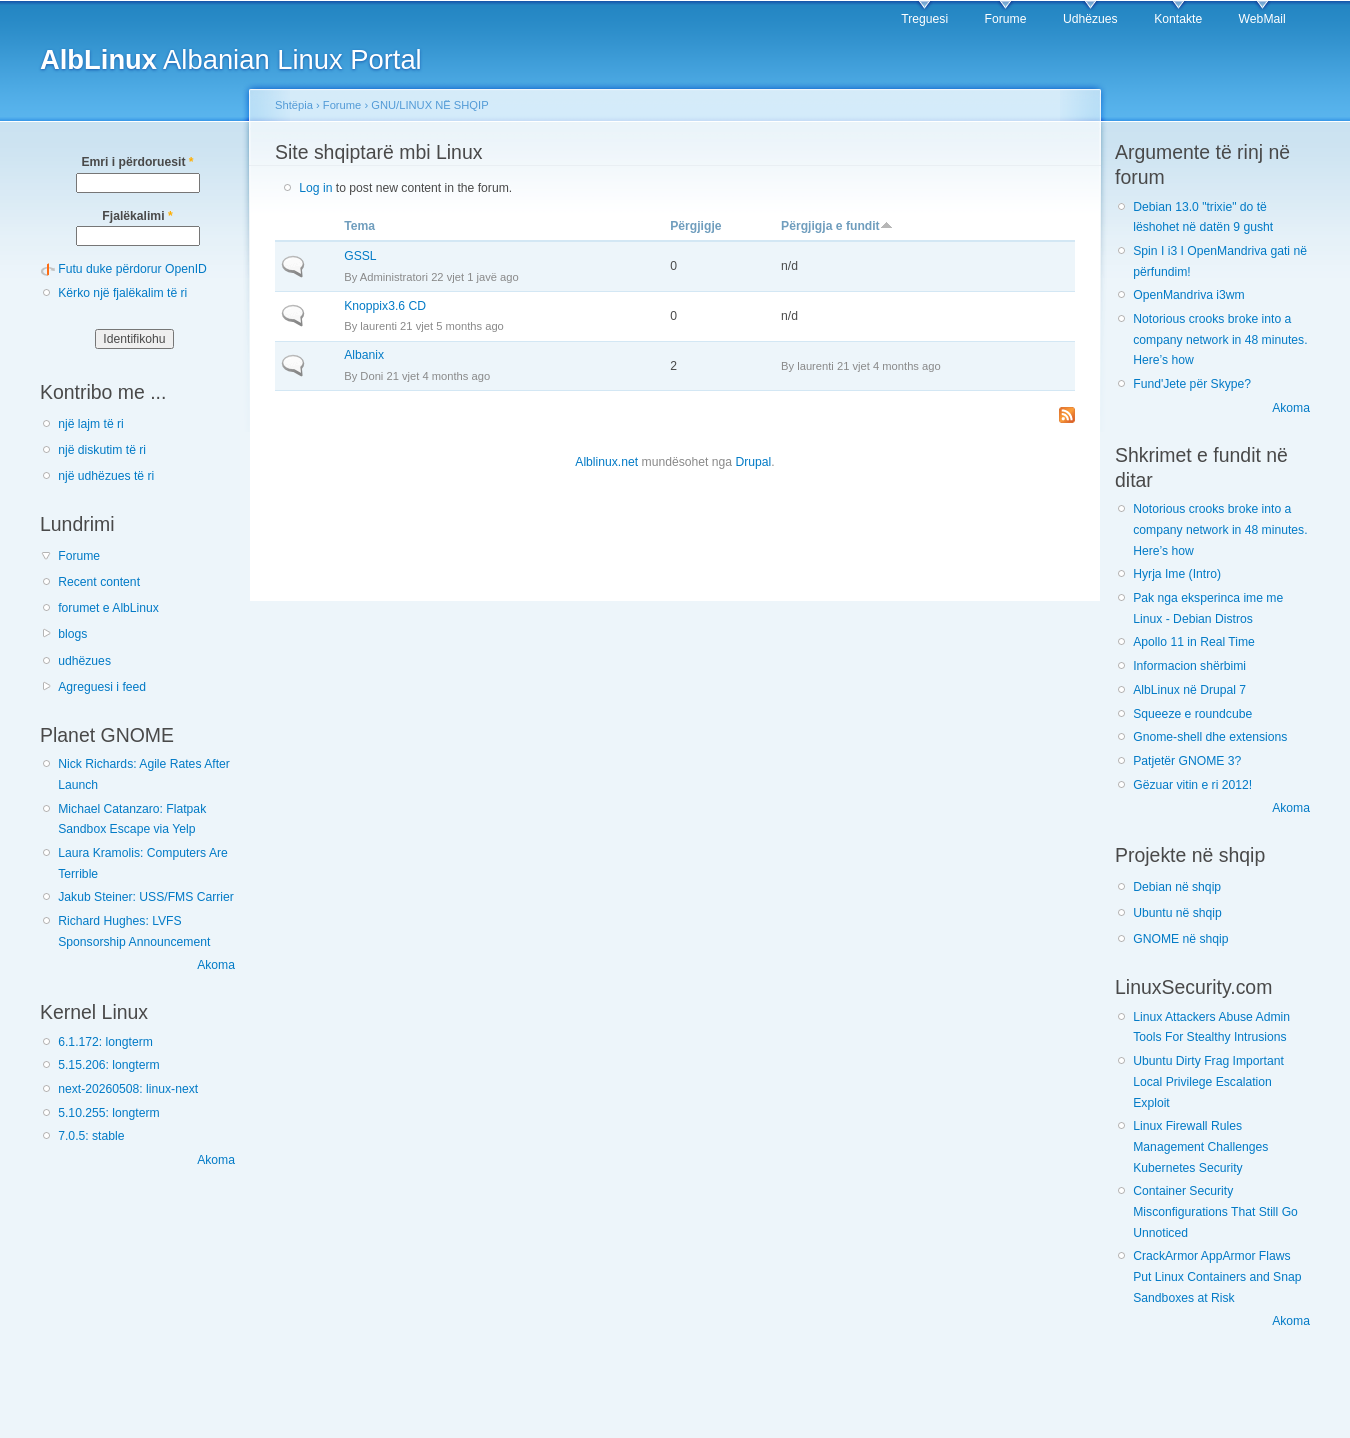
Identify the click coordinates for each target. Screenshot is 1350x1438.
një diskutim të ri (102, 450)
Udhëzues (1090, 19)
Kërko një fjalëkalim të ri (122, 293)
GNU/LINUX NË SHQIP (429, 105)
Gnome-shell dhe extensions (1210, 737)
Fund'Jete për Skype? (1192, 384)
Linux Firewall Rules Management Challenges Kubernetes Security (1200, 1146)
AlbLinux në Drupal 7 (1189, 690)
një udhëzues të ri (106, 476)
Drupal (753, 462)
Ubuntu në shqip (1177, 913)
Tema (359, 226)
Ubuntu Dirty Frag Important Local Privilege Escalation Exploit (1208, 1081)
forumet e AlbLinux (108, 608)
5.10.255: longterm (108, 1113)
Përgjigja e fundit (837, 226)
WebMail (1262, 19)
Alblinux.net (606, 462)
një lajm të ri (91, 424)
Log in (315, 188)
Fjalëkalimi (137, 216)
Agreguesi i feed (102, 687)
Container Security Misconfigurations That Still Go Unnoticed (1215, 1211)
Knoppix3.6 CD (385, 306)
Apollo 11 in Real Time (1194, 642)
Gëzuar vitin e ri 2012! (1192, 785)
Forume (1006, 19)
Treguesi (924, 19)
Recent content (99, 582)
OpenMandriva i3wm (1188, 295)
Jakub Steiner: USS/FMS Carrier (146, 897)
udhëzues (84, 661)
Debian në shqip (1177, 887)
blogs (72, 634)
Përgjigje (695, 226)
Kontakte (1178, 19)
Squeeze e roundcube (1192, 714)
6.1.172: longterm (105, 1042)
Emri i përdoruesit (137, 162)
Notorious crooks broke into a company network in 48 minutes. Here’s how (1220, 339)
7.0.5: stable (91, 1136)
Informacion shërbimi (1189, 666)
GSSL (360, 256)
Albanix (364, 355)
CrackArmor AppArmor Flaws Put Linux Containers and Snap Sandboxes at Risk (1217, 1276)
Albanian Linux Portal (231, 59)
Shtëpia (294, 105)
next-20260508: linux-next (128, 1089)
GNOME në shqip (1180, 939)
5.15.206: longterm (108, 1065)
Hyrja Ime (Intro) (1177, 574)
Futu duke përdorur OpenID (132, 269)
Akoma (216, 965)
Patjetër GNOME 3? (1187, 761)
